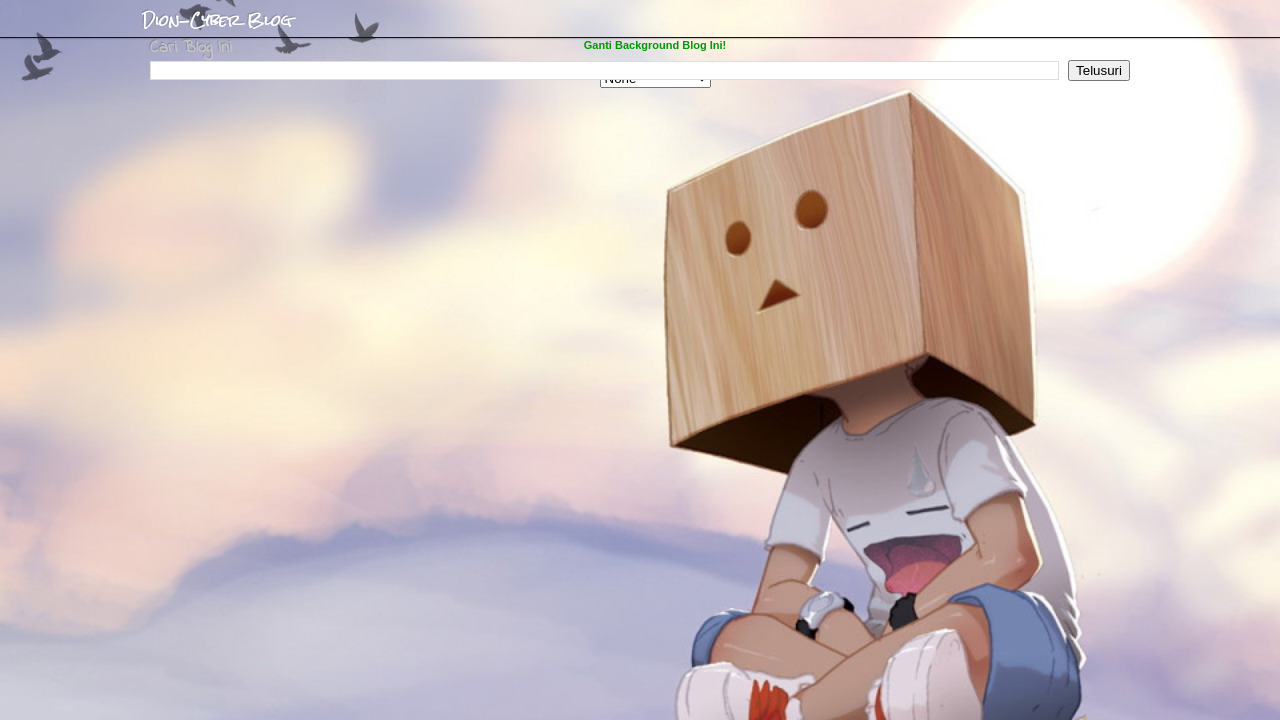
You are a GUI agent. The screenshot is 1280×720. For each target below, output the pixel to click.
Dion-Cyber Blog (216, 21)
